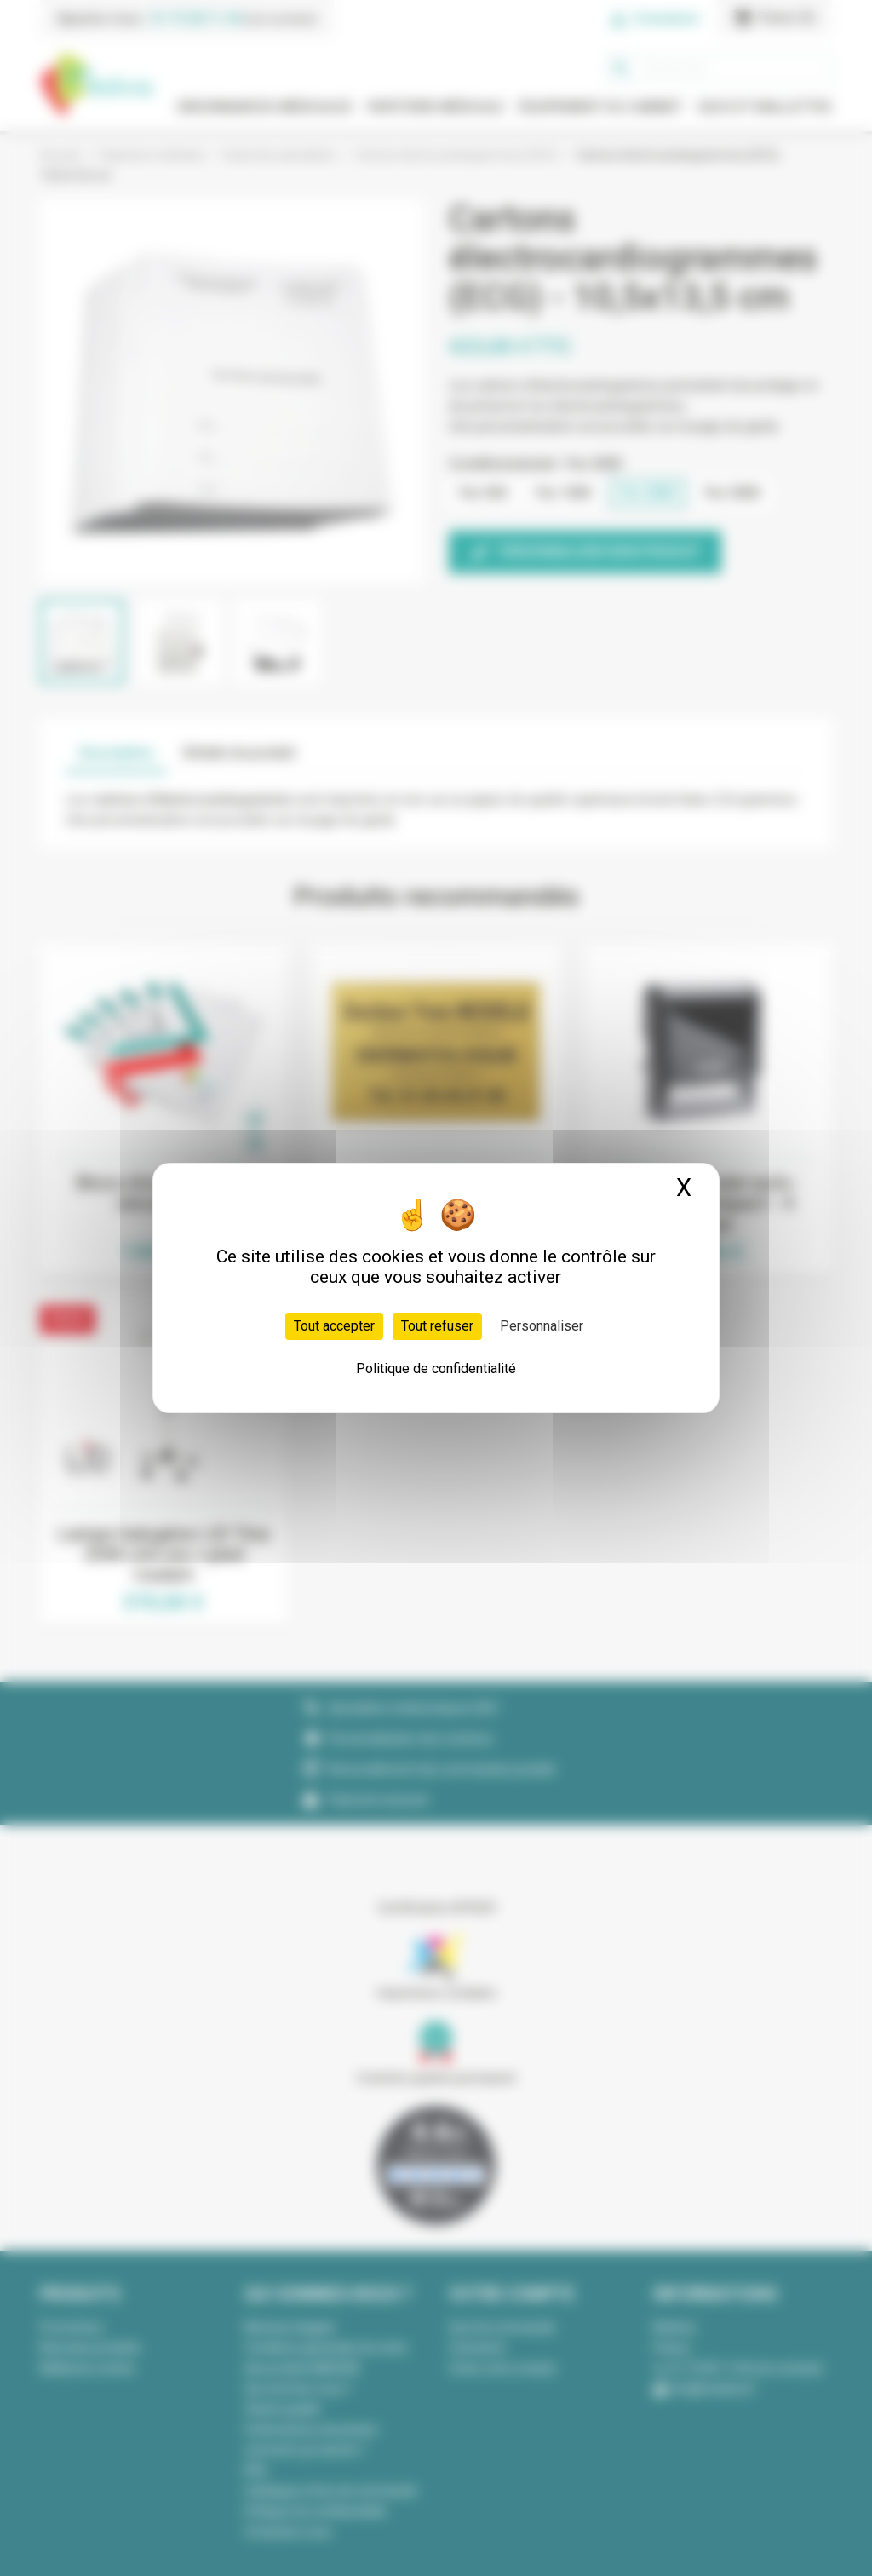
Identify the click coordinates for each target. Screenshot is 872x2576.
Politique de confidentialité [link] (436, 1368)
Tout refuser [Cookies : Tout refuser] (437, 1326)
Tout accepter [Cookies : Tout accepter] (334, 1326)
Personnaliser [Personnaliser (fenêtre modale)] (541, 1326)
